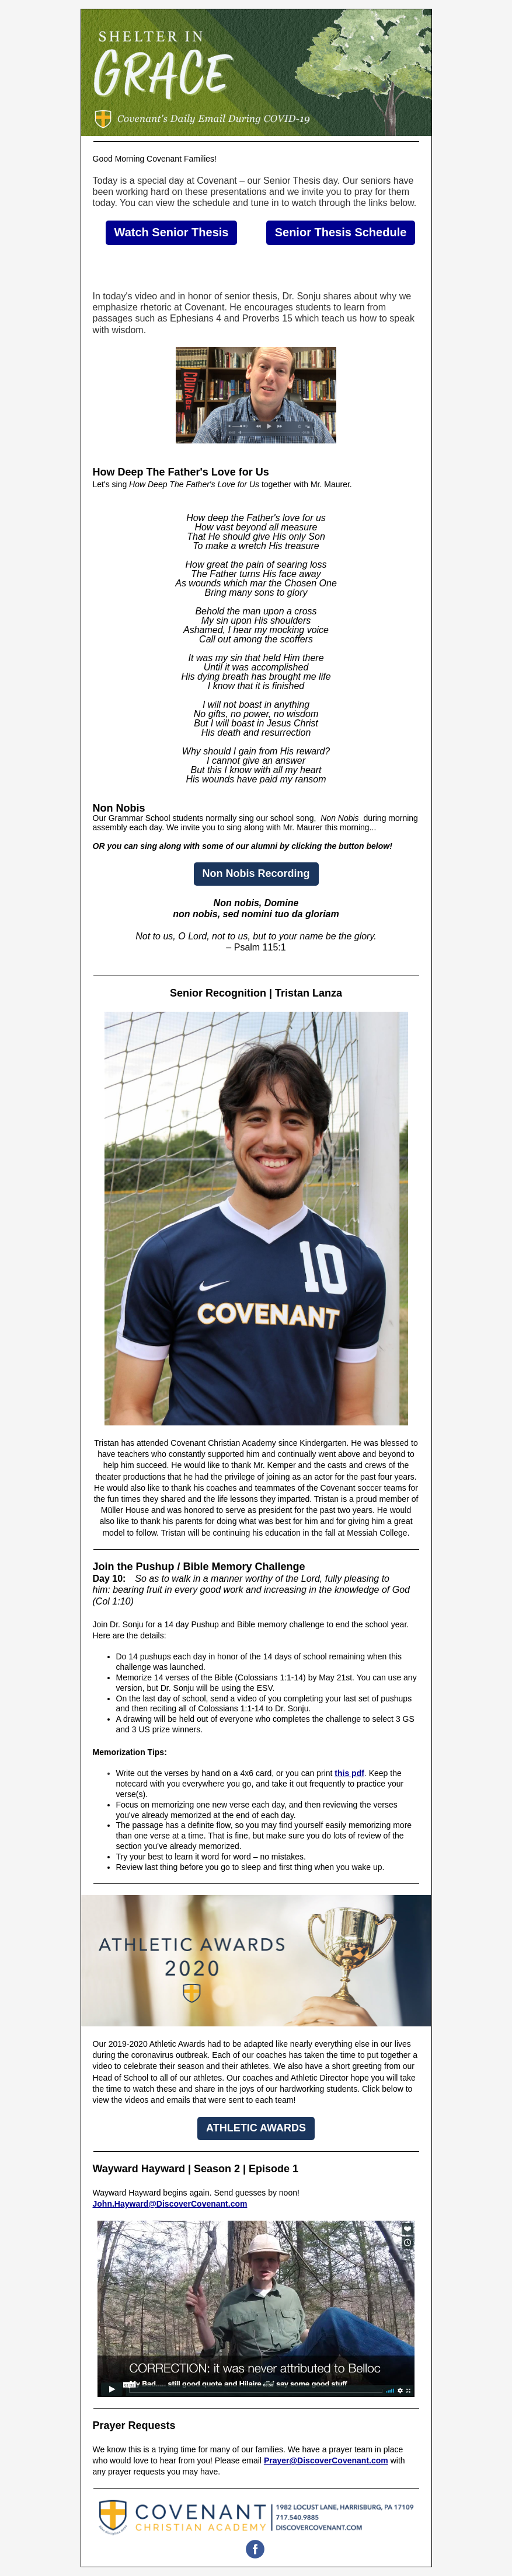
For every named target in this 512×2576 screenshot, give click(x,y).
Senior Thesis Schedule (341, 232)
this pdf (349, 1773)
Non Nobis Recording (256, 873)
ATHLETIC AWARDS (256, 2128)
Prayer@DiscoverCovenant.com (326, 2460)
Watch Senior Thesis (171, 232)
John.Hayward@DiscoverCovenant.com (170, 2203)
